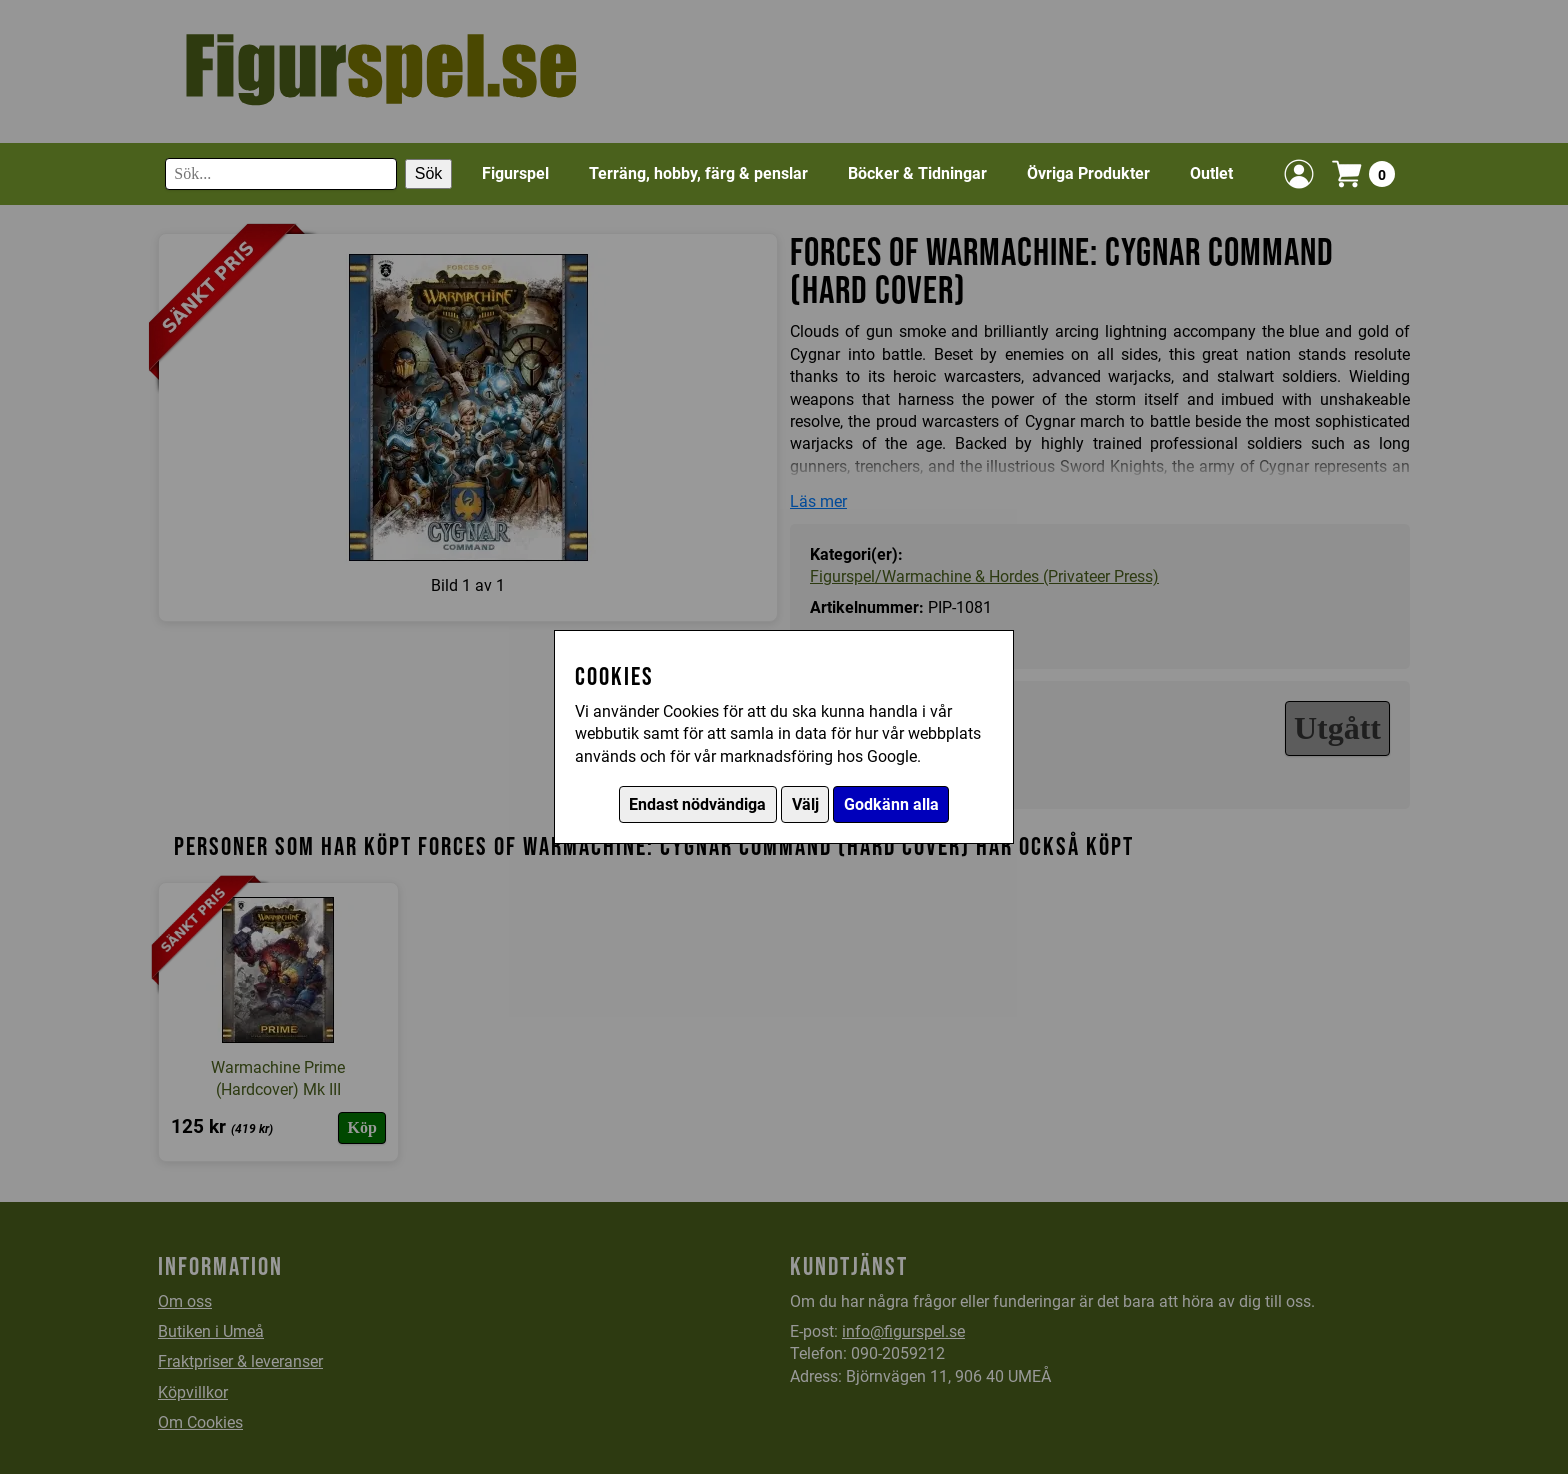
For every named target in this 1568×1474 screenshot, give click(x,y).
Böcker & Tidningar (917, 173)
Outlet (1211, 173)
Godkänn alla (891, 804)
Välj (805, 804)
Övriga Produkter (1088, 173)
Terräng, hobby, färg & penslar (698, 173)
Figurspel (515, 173)
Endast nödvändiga (697, 804)
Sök (429, 173)
